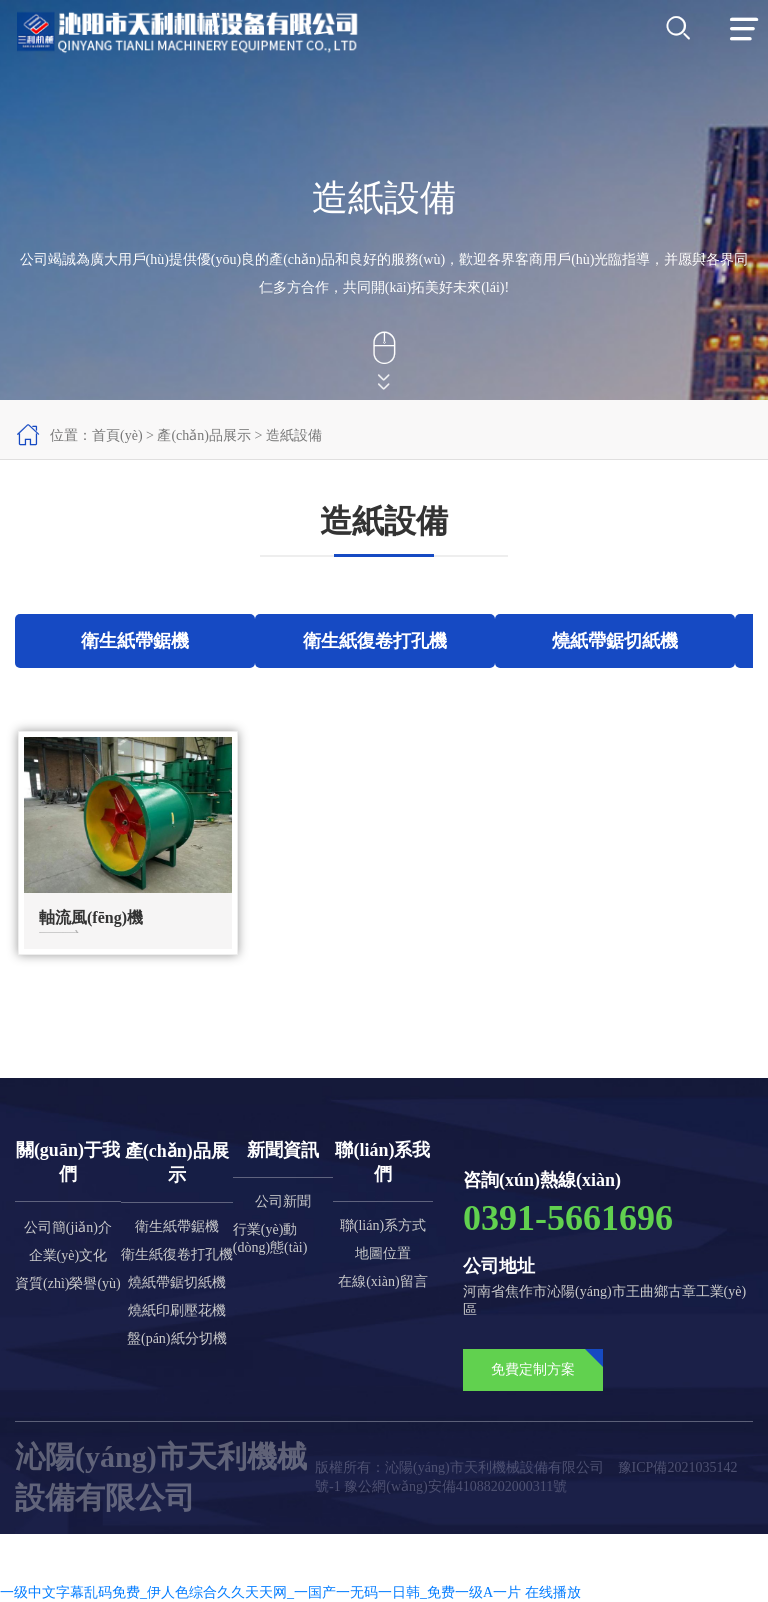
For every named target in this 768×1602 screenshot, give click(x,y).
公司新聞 (283, 1201)
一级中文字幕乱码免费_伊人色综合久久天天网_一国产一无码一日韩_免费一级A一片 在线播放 (290, 1592)
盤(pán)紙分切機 (177, 1338)
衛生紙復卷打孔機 (177, 1254)
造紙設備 (294, 435)
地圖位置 (383, 1253)
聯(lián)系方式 (383, 1225)
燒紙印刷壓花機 (177, 1310)
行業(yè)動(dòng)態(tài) (270, 1238)
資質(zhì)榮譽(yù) (68, 1283)
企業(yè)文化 (68, 1255)
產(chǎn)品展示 (204, 435)
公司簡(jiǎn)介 (68, 1227)
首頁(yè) (117, 435)
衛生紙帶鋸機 (177, 1226)
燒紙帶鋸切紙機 (177, 1282)
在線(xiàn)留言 (382, 1281)
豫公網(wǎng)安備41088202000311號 (455, 1486)
